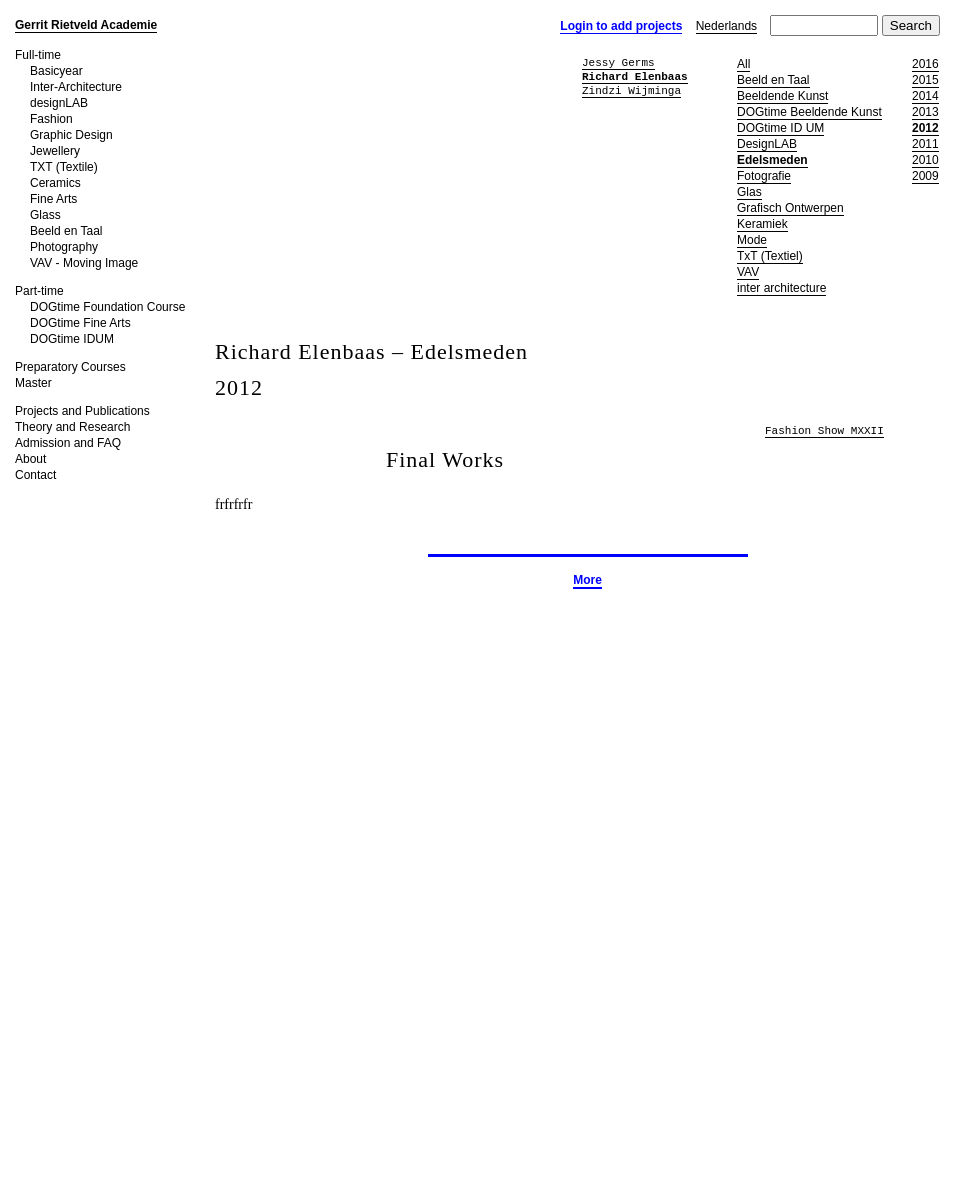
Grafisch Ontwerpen (790, 208)
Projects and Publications (82, 411)
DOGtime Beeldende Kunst (809, 112)
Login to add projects (621, 26)
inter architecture (781, 288)
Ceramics (55, 183)
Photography (64, 247)
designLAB (59, 103)
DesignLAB (767, 144)
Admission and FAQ (68, 443)
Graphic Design (71, 135)
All (743, 64)
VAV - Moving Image (84, 263)
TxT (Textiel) (770, 256)
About (30, 459)
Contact (35, 475)
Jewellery (55, 151)
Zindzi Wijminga (631, 90)
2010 (925, 160)
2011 (925, 144)
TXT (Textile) (64, 167)
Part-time (39, 291)
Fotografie (764, 176)
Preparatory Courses (70, 367)
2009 (925, 176)
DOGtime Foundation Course (107, 307)
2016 (925, 64)
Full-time (38, 55)
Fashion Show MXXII (824, 431)
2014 (925, 96)
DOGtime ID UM (780, 128)
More (587, 580)
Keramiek (762, 224)
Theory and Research (72, 427)
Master (33, 383)
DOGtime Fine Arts (80, 323)
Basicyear (56, 71)
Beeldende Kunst (782, 96)
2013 (925, 112)
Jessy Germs (618, 62)
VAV (748, 272)
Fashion (51, 119)
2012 (925, 128)
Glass (45, 215)
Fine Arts (53, 199)
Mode (752, 240)
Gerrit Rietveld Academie (86, 25)
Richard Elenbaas (635, 76)
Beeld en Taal (66, 231)
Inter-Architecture (76, 87)
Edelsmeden (772, 160)
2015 (925, 80)
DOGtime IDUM (72, 339)
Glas (749, 192)
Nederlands (726, 26)
